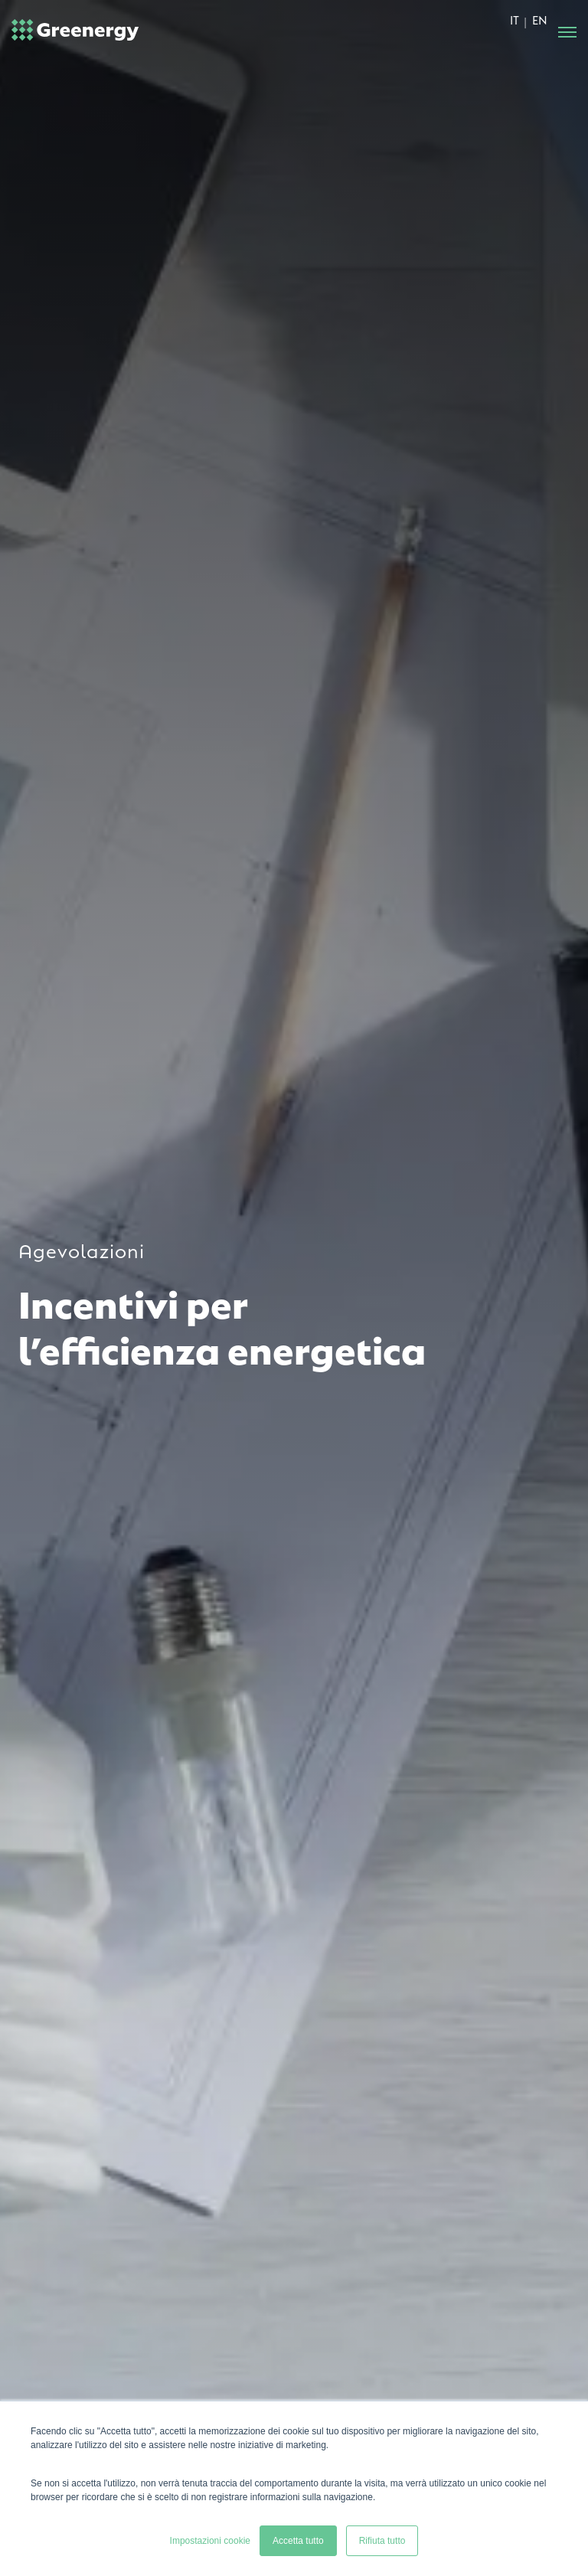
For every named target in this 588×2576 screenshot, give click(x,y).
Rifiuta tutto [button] (382, 2540)
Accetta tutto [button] (298, 2540)
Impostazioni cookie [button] (210, 2540)
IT (514, 19)
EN (539, 19)
